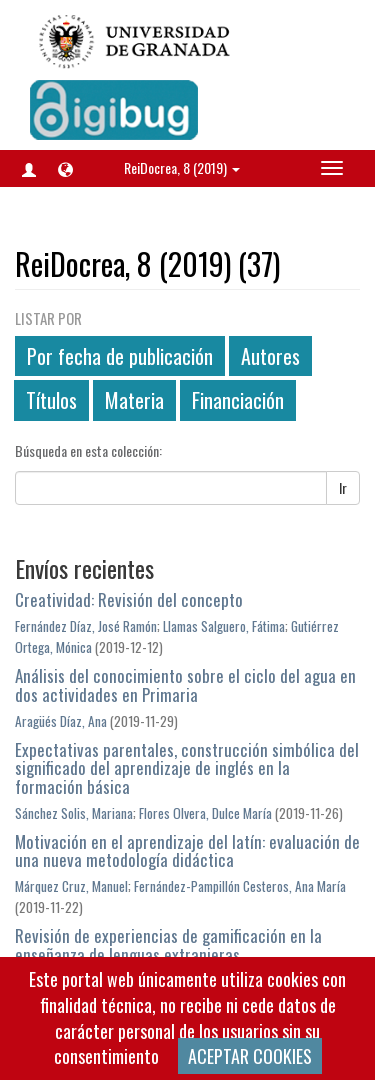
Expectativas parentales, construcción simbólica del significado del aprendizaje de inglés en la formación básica (187, 768)
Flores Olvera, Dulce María (205, 813)
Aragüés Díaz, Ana (61, 721)
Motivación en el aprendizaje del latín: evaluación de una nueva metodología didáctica (187, 851)
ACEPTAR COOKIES (250, 1056)
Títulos (51, 400)
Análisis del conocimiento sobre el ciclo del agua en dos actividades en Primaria (185, 685)
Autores (270, 356)
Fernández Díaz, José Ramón (86, 626)
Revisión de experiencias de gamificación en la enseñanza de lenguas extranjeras (168, 945)
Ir (343, 487)
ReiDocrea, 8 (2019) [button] (182, 167)
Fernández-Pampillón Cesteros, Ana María (240, 886)
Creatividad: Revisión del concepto (129, 599)
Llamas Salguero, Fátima (224, 626)
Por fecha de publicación (120, 356)
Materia (134, 400)
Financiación (238, 400)
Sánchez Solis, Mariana (74, 813)
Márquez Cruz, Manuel (71, 886)
